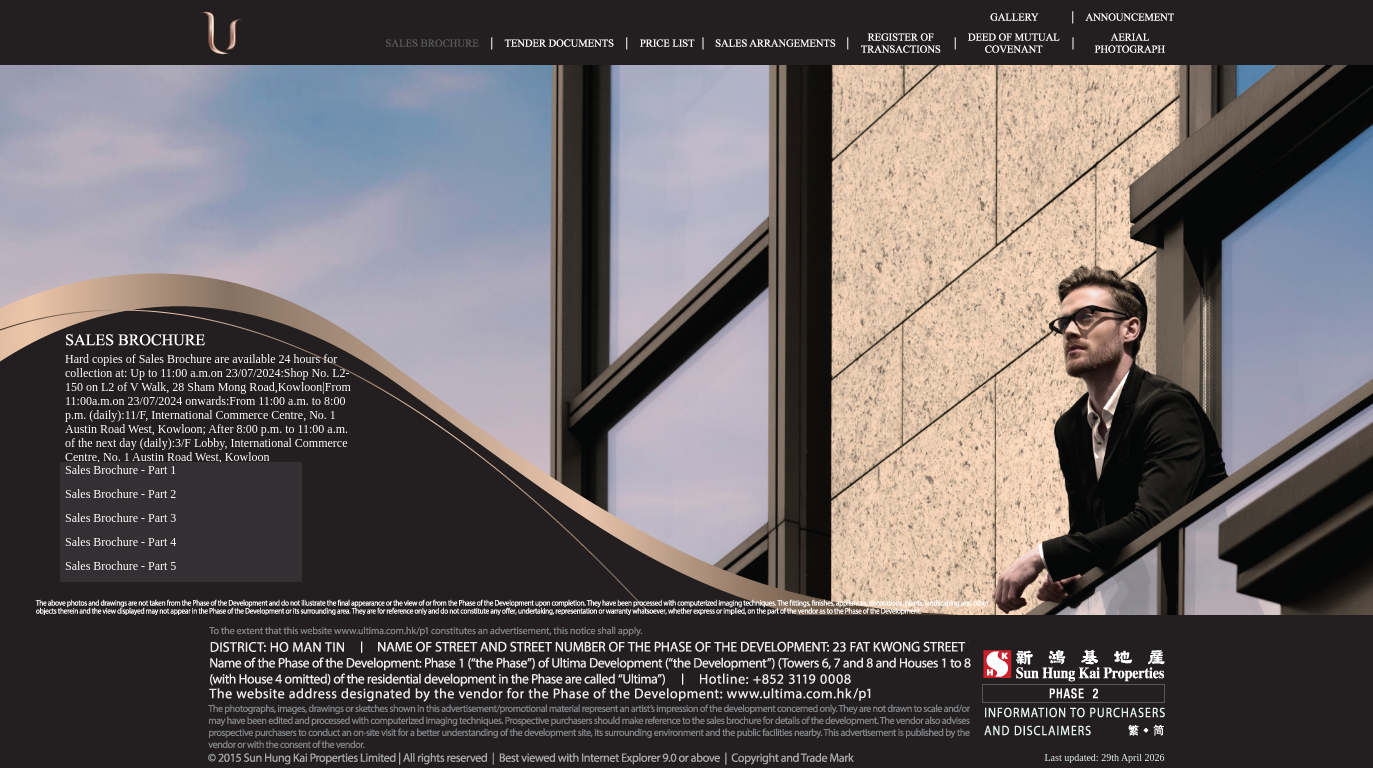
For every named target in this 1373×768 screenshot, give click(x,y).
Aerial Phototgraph (1129, 43)
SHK (1074, 665)
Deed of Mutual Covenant (1014, 43)
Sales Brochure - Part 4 (120, 542)
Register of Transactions (901, 43)
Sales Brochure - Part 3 (120, 518)
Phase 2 (1073, 693)
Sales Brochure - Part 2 (120, 494)
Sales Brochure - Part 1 (120, 470)
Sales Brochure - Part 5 (120, 566)
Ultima (222, 39)
